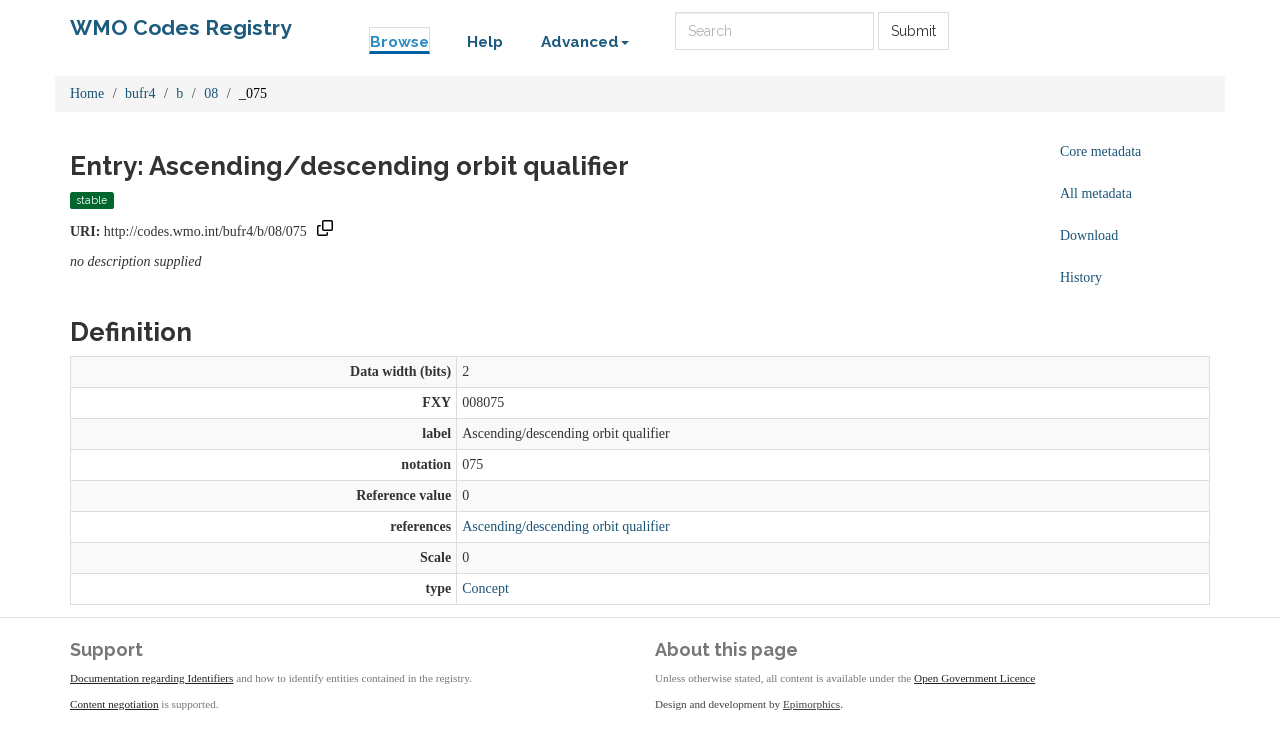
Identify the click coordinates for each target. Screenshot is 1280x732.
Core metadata (1100, 151)
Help (485, 42)
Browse (399, 42)
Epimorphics (811, 704)
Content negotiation (114, 704)
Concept (485, 588)
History (1081, 277)
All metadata (1096, 193)
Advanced (585, 42)
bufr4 (140, 93)
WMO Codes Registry (181, 27)
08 (211, 93)
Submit (913, 31)
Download (1089, 235)
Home (87, 93)
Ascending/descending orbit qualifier (566, 526)
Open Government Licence (974, 678)
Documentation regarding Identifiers (151, 678)
